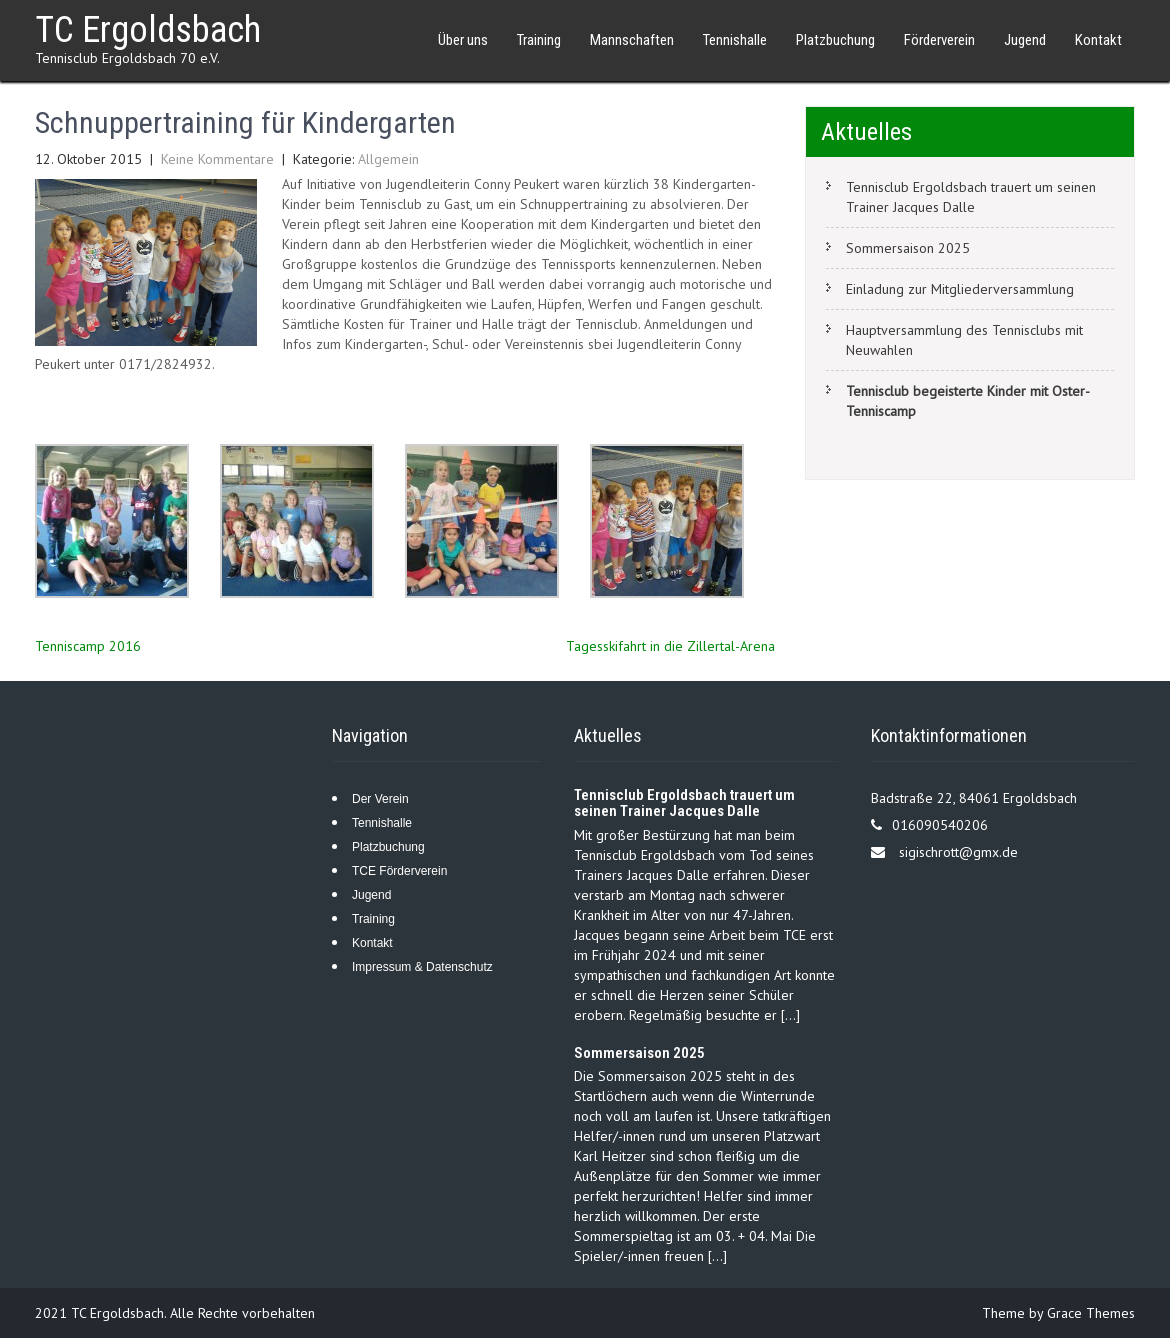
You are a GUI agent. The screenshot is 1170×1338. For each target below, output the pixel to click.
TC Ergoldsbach (148, 30)
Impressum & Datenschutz (422, 967)
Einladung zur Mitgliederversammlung (960, 289)
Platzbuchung (835, 40)
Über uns (463, 40)
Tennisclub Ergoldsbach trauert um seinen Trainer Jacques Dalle (971, 197)
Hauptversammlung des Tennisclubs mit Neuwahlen (964, 340)
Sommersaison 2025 (908, 248)
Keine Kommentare (217, 159)
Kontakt (1098, 40)
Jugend (1025, 40)
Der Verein (380, 799)
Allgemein (388, 159)
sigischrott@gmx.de (958, 852)
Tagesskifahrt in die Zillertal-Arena (670, 646)
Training (539, 40)
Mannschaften (632, 40)
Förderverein (939, 40)
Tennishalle (735, 40)
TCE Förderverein (399, 871)
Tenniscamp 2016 (88, 646)
